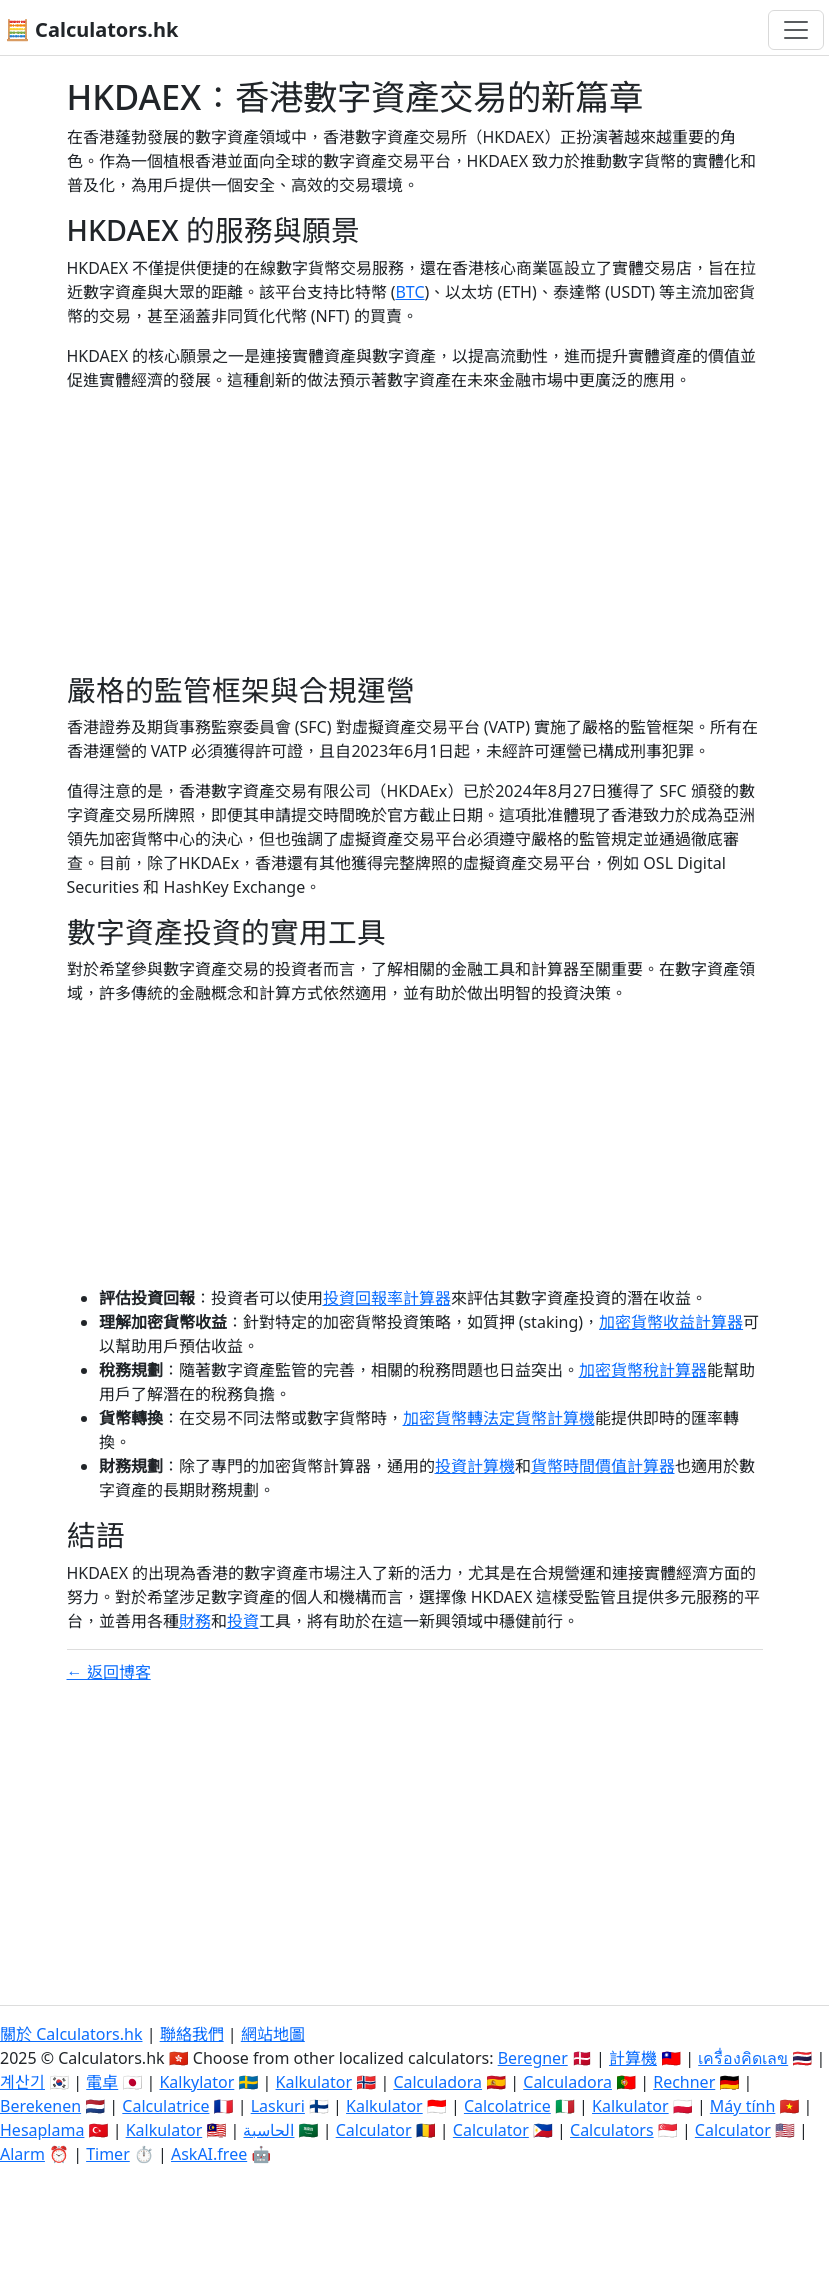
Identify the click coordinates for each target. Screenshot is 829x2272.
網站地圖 (273, 2034)
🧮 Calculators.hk (91, 29)
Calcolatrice (507, 2106)
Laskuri (278, 2106)
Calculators (612, 2130)
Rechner (684, 2082)
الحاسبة (268, 2130)
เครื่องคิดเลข (743, 2058)
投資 (243, 1621)
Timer (108, 2154)
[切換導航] (796, 30)
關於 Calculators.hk (71, 2034)
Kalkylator (196, 2082)
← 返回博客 (109, 1672)
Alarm (22, 2154)
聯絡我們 (192, 2034)
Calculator (374, 2130)
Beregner (533, 2058)
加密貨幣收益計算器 (671, 1322)
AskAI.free (209, 2154)
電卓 (102, 2082)
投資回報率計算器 (387, 1298)
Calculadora (437, 2082)
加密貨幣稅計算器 (643, 1370)
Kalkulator (314, 2082)
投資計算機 (475, 1466)
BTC (409, 292)
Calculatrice (165, 2106)
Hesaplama (42, 2130)
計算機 (633, 2058)
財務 (195, 1621)
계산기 (22, 2082)
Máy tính (743, 2106)
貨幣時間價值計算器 (603, 1466)
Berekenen (40, 2106)
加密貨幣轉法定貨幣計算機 (499, 1418)
